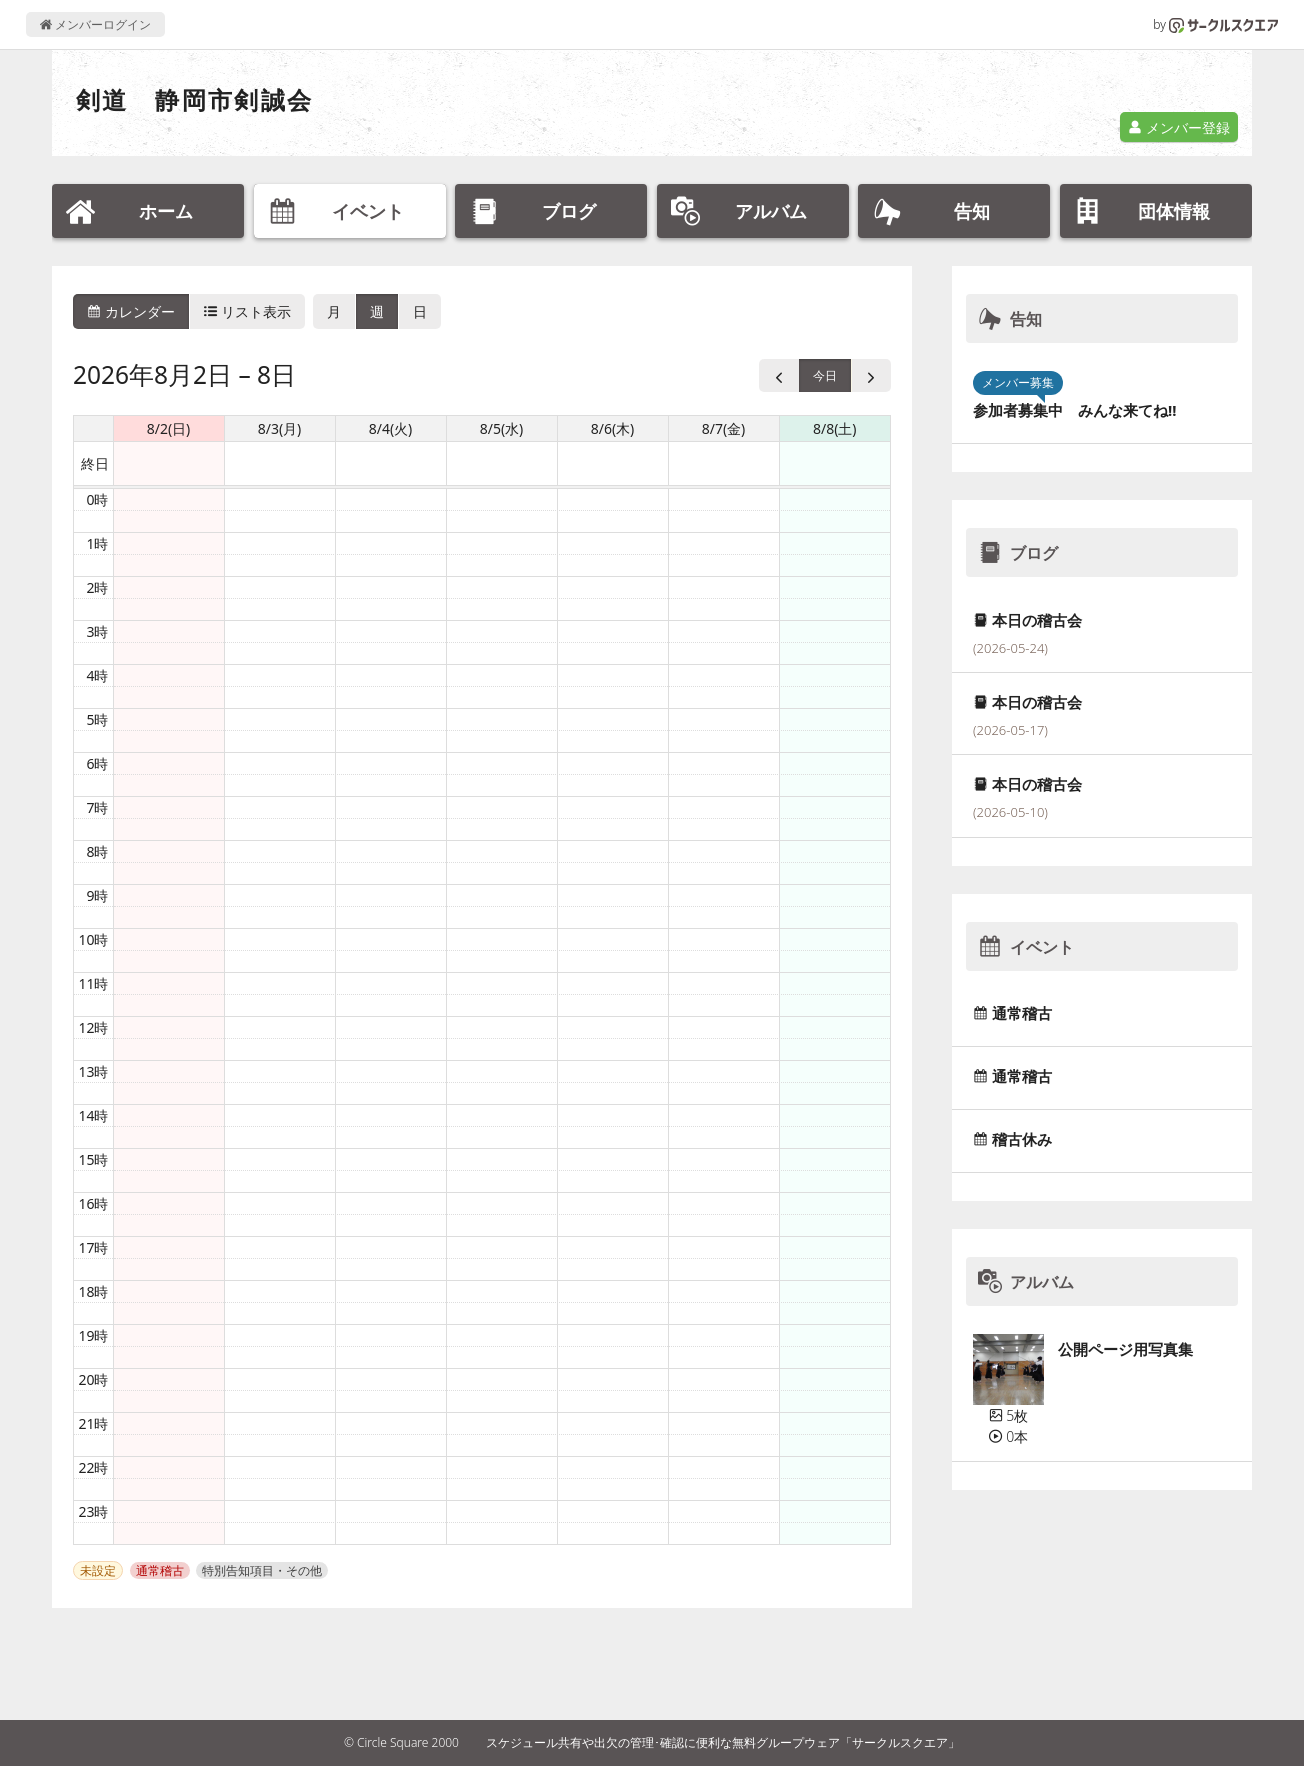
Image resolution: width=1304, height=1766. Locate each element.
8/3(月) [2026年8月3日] (280, 428)
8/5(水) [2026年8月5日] (502, 428)
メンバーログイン (95, 24)
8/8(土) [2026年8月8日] (835, 428)
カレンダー (131, 311)
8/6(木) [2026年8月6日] (613, 428)
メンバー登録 (1179, 127)
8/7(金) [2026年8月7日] (724, 428)
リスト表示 (248, 311)
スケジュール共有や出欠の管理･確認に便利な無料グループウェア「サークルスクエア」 (723, 1742)
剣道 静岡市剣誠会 (195, 99)
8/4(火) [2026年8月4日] (391, 428)
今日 (825, 375)
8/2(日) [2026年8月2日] (169, 428)
